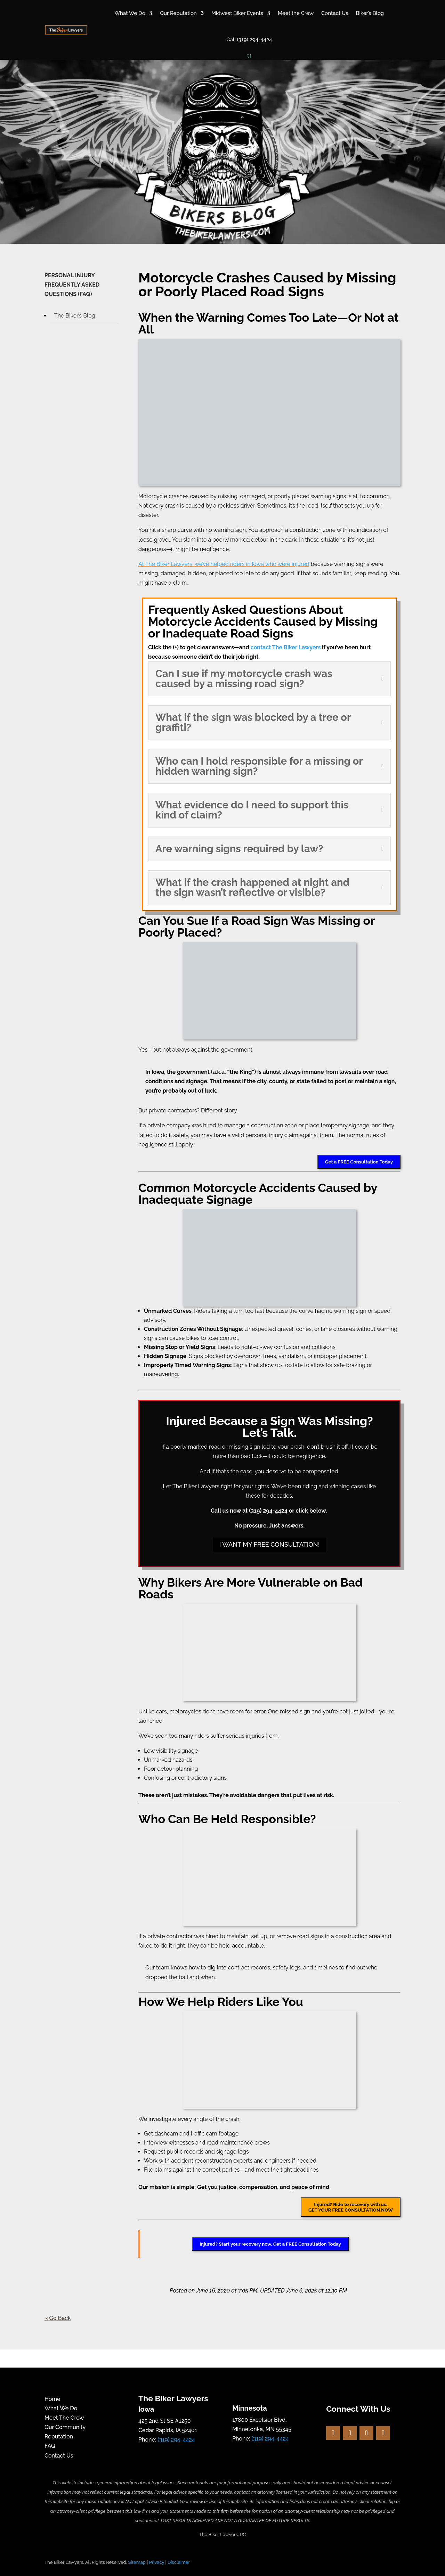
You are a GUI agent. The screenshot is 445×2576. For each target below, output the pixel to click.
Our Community (65, 2427)
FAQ (49, 2446)
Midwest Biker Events (237, 13)
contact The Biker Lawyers (286, 647)
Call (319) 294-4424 (249, 39)
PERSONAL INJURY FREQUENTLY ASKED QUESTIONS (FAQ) (71, 284)
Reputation (58, 2436)
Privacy (156, 2562)
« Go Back (57, 2318)
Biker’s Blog (370, 13)
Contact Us (334, 13)
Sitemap (137, 2562)
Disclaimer (179, 2562)
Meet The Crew (64, 2417)
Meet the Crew (296, 13)
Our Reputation (178, 13)
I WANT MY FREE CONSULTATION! (269, 1544)
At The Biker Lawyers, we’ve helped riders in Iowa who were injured (223, 564)
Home (52, 2399)
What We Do (129, 13)
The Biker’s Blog (74, 315)
